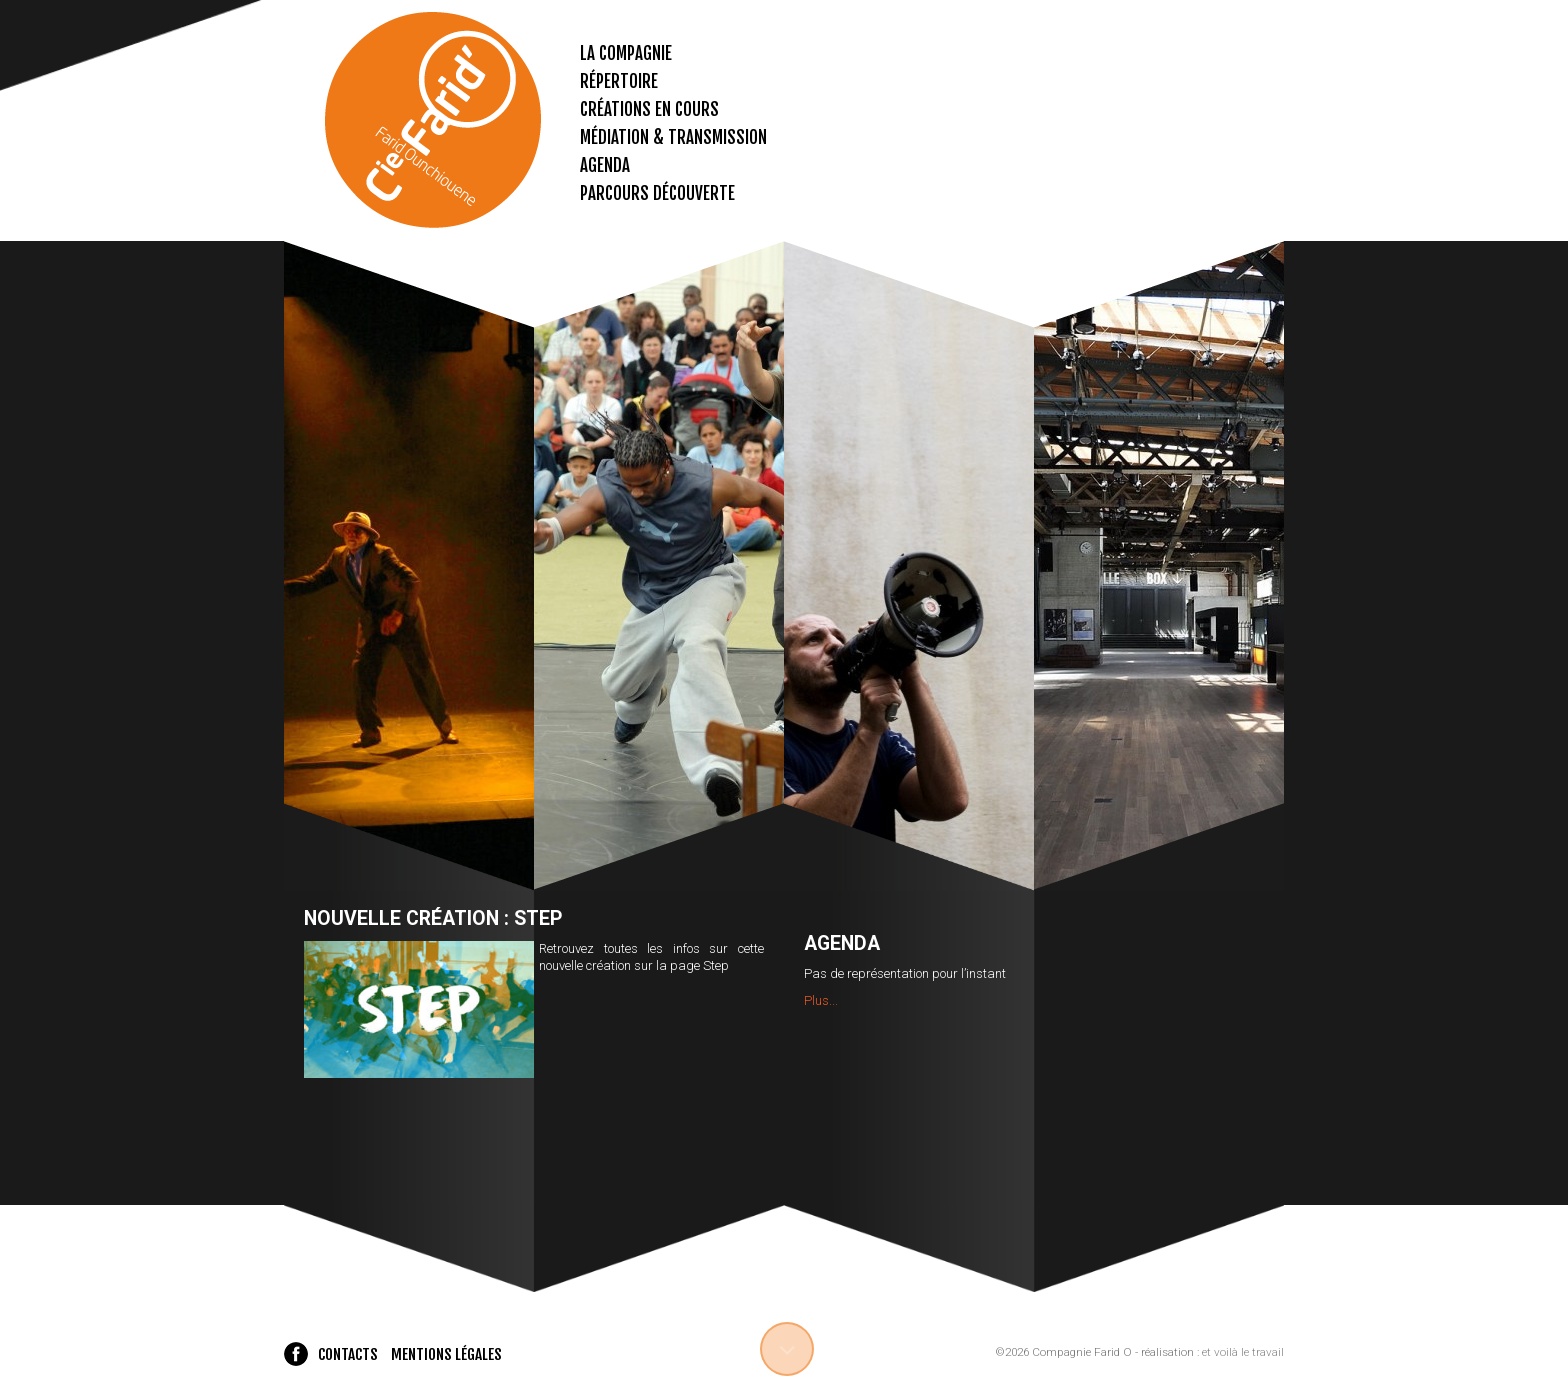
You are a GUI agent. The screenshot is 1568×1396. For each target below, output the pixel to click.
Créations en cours (649, 109)
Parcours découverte (657, 193)
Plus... (821, 1000)
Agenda (605, 165)
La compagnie (626, 53)
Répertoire (619, 81)
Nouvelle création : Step (433, 918)
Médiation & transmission (673, 137)
